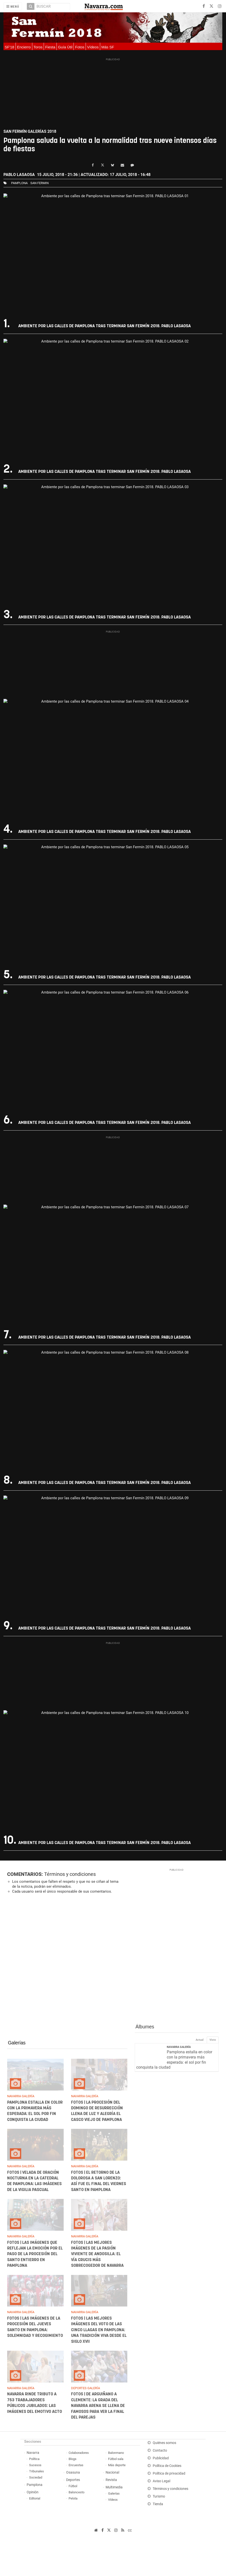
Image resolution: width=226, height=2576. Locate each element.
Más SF (107, 47)
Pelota (73, 2498)
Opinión (32, 2492)
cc (130, 2530)
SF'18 (9, 47)
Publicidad (161, 2458)
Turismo (159, 2496)
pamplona (19, 183)
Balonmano (116, 2453)
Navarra (33, 2453)
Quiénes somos (164, 2443)
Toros (38, 47)
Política (34, 2459)
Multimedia (114, 2487)
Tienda (158, 2504)
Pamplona (34, 2485)
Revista (111, 2480)
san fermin (39, 183)
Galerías (16, 2042)
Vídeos (93, 47)
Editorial (34, 2498)
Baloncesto (76, 2492)
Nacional (112, 2472)
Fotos (79, 47)
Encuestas (76, 2465)
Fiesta (50, 47)
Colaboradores (79, 2453)
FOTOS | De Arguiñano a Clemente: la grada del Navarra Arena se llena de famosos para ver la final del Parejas (98, 2406)
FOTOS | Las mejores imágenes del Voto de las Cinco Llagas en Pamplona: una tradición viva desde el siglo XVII (99, 2330)
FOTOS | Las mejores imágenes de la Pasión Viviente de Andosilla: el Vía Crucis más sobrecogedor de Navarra (97, 2254)
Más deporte (117, 2465)
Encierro (24, 47)
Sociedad (35, 2477)
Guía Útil (65, 47)
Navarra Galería (179, 2047)
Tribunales (36, 2471)
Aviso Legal (161, 2481)
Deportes (73, 2480)
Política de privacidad (169, 2473)
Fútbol (73, 2486)
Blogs (72, 2459)
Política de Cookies (167, 2466)
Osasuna (73, 2472)
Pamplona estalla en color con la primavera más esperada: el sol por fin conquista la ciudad (174, 2060)
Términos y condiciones (70, 1874)
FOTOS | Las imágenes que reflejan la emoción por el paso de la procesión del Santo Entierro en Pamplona (35, 2254)
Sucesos (35, 2465)
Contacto (160, 2450)
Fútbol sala (115, 2459)
